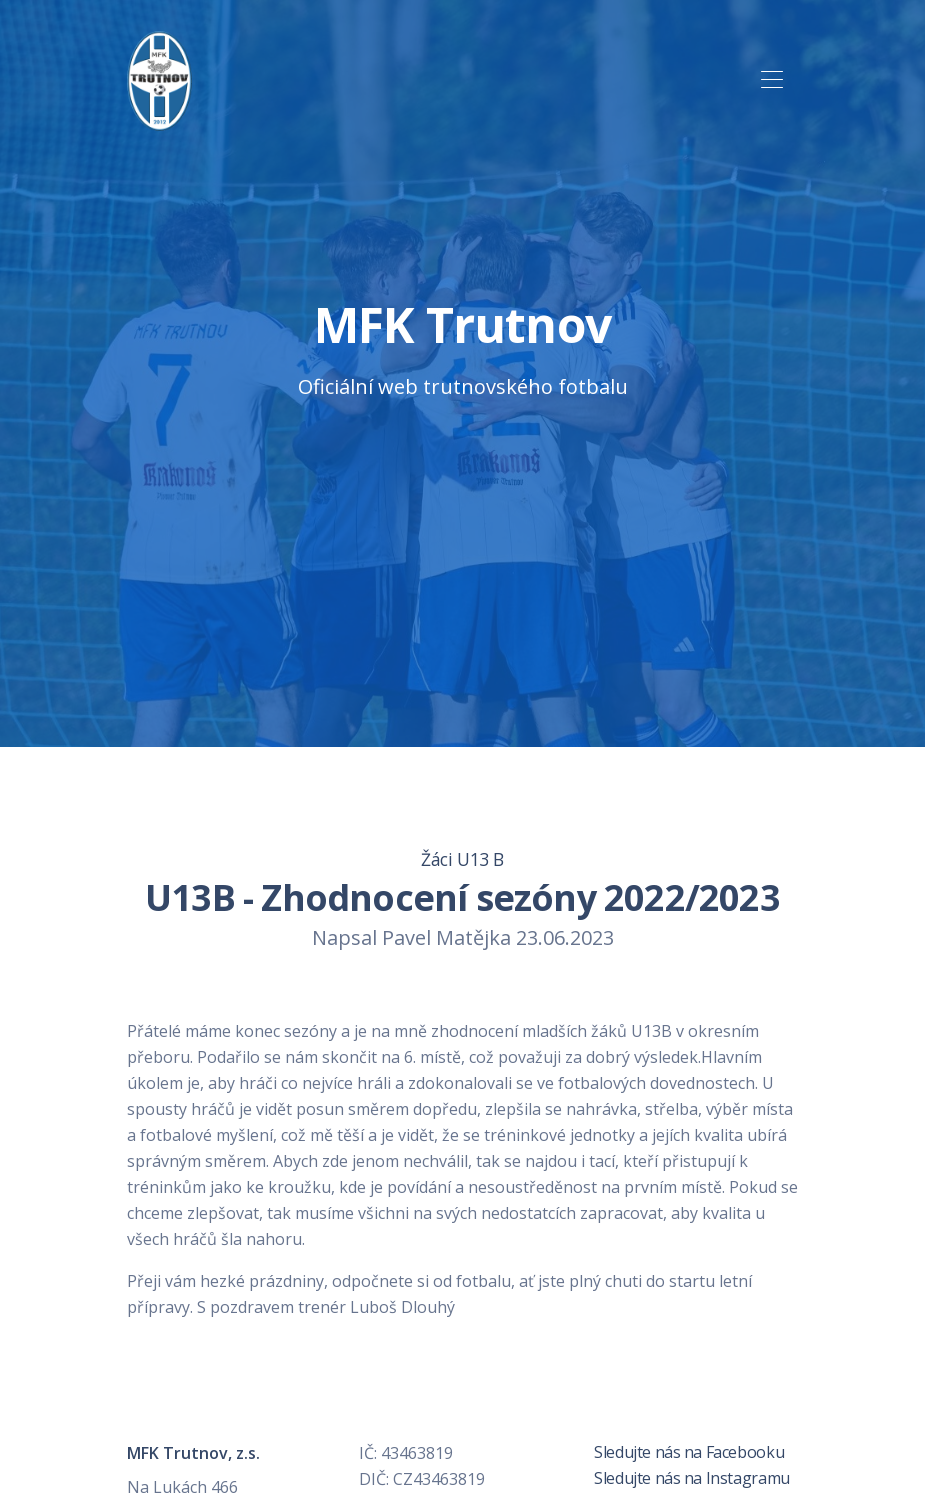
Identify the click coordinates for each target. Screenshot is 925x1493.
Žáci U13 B (462, 859)
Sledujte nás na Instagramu (690, 1478)
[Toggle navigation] (772, 80)
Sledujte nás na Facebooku (688, 1452)
